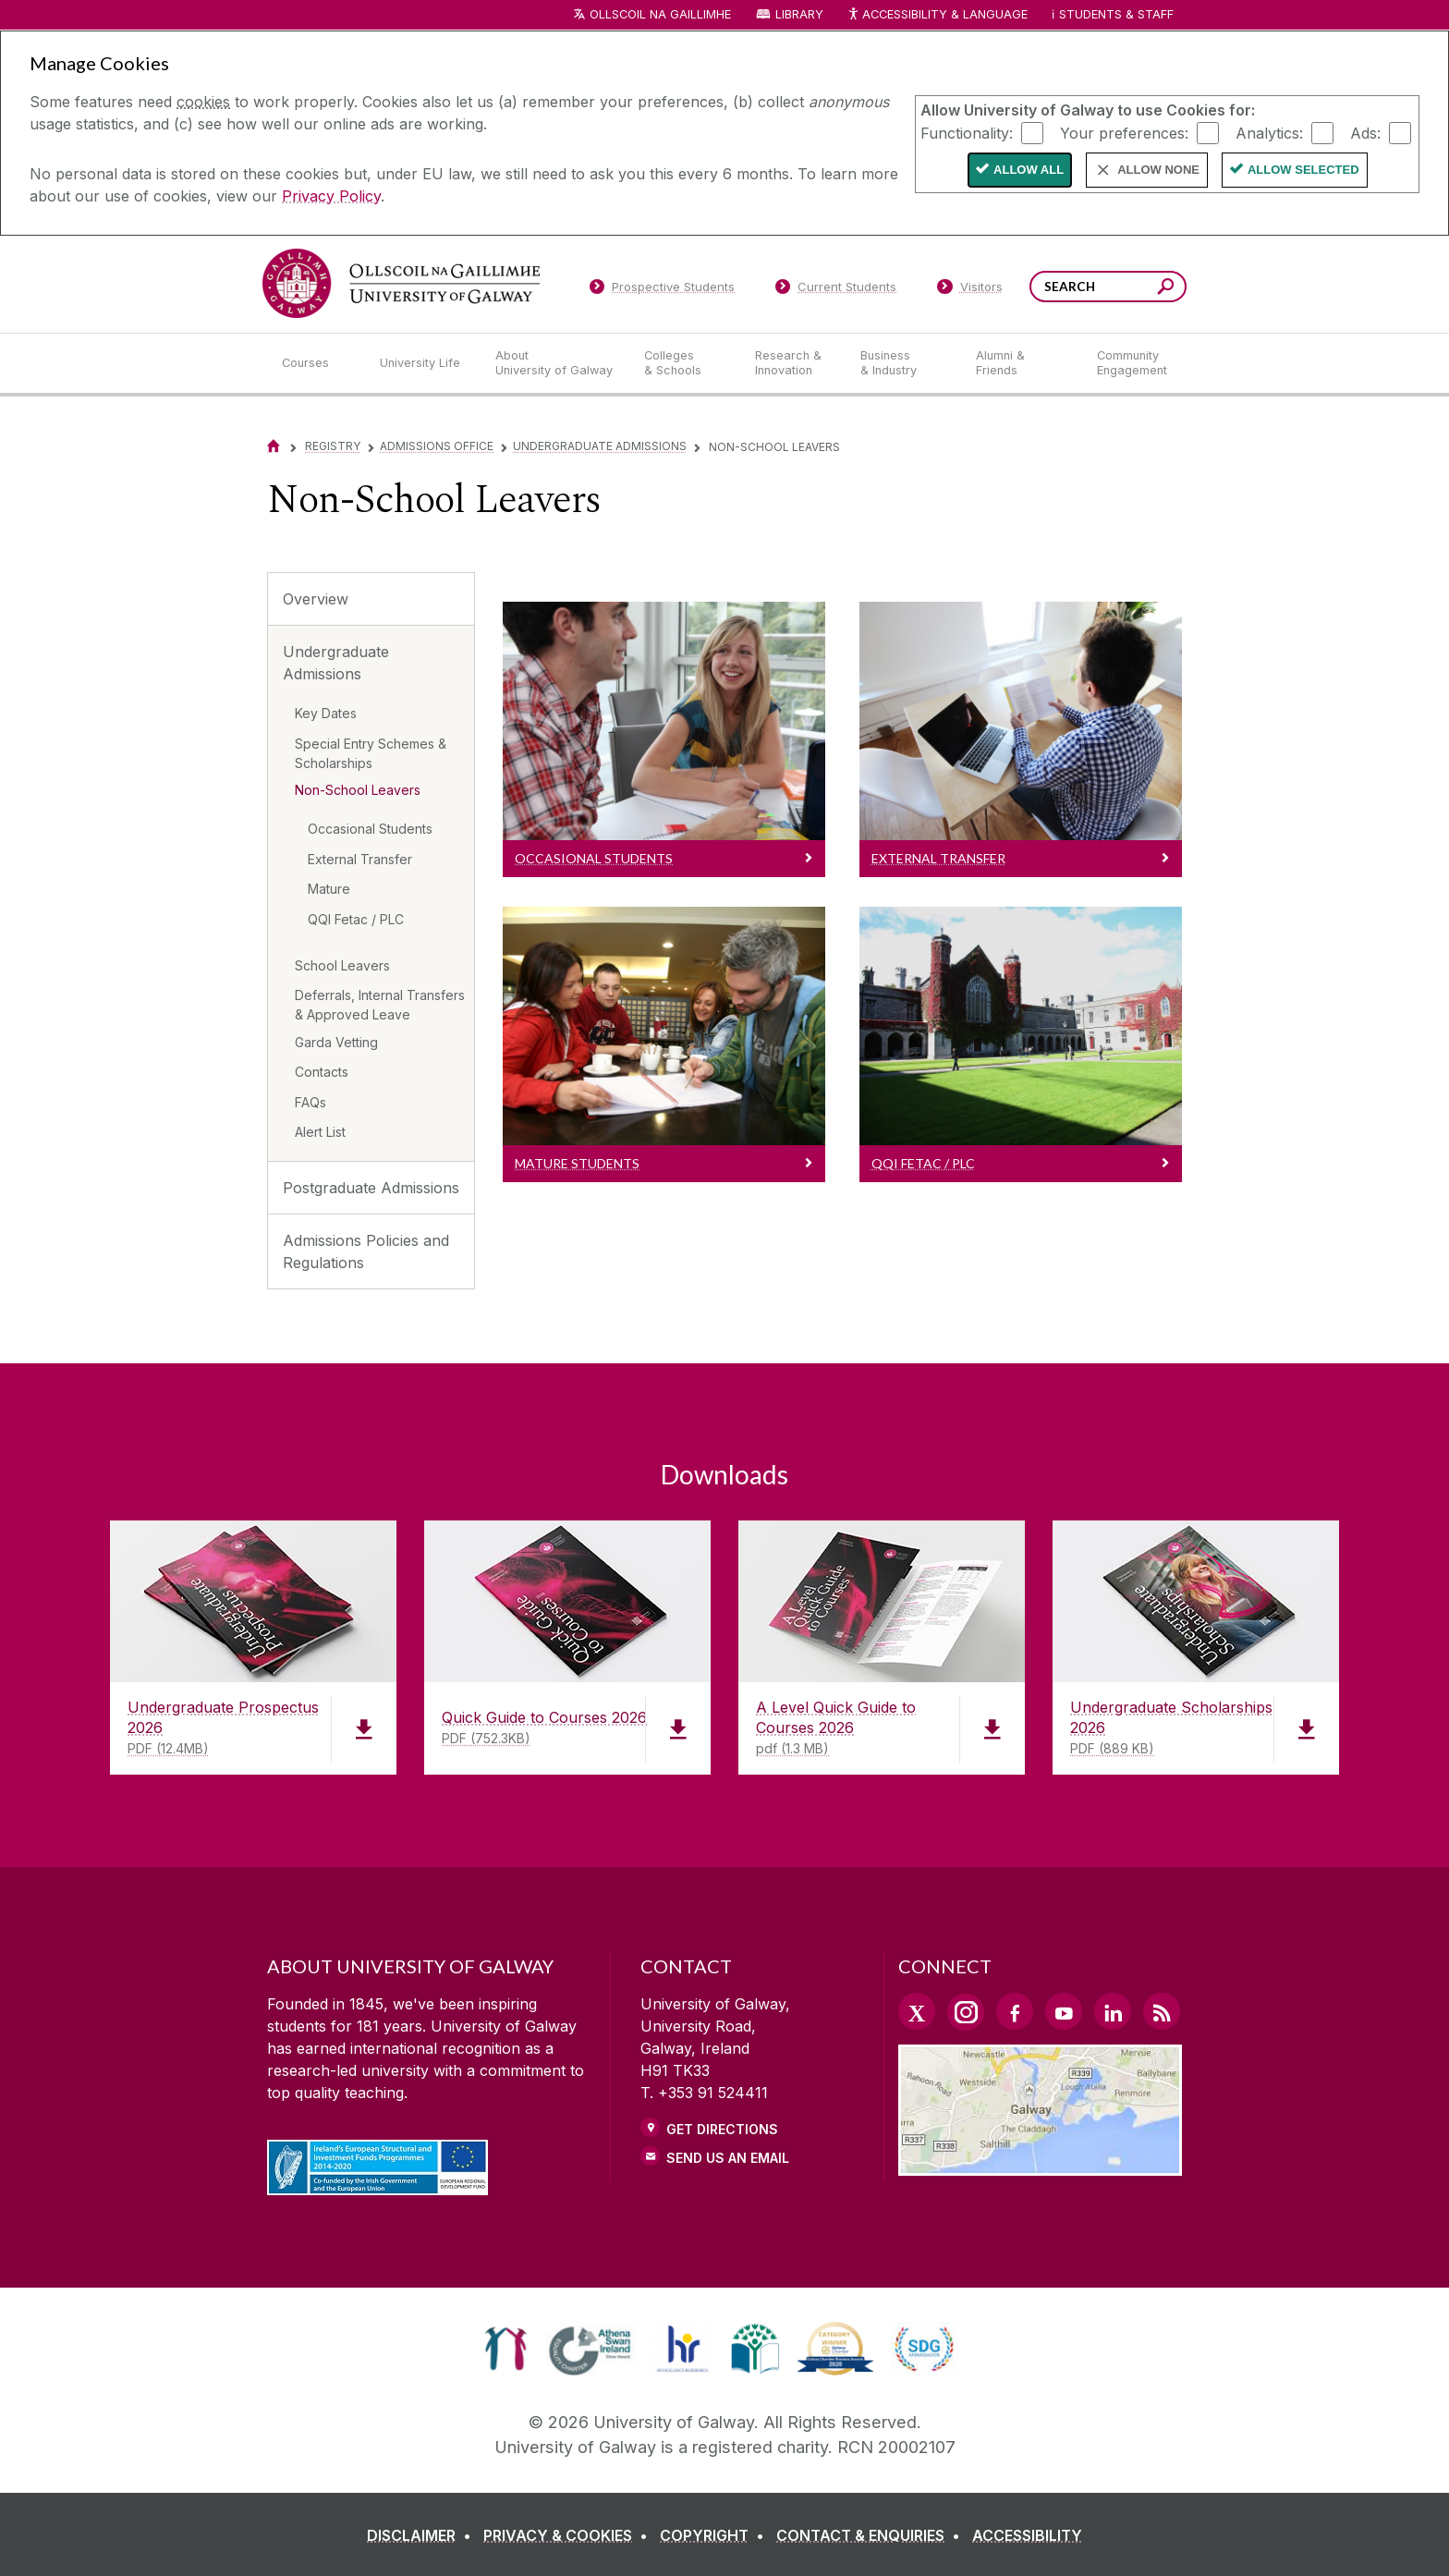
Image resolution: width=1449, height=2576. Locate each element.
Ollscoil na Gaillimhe (660, 14)
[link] (506, 2348)
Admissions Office (436, 446)
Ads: (1365, 132)
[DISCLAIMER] (423, 2535)
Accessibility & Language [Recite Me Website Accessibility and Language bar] (937, 15)
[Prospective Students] (661, 290)
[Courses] (316, 363)
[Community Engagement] (1132, 363)
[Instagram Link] (965, 2012)
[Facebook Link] (1014, 2011)
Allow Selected (1303, 170)
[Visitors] (969, 290)
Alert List (320, 1132)
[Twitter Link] (916, 2011)
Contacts (321, 1072)
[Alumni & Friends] (1021, 363)
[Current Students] (836, 290)
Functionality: (966, 132)
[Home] (273, 446)
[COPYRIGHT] (716, 2535)
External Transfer (360, 859)
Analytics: (1269, 132)
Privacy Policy (331, 196)
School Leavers (342, 965)
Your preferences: (1124, 132)
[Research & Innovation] (793, 363)
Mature (329, 889)
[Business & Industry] (903, 363)
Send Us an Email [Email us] (727, 2158)
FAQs (310, 1102)
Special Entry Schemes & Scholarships (370, 753)
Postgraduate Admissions (371, 1187)
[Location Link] (1040, 2164)
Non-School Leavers (357, 790)
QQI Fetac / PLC (356, 919)
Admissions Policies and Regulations (366, 1251)
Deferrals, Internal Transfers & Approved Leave (380, 1004)
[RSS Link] (1161, 2011)
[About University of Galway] (555, 363)
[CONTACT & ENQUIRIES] (872, 2535)
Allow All (1028, 170)
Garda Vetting (336, 1042)
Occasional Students (370, 828)
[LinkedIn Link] (1112, 2011)
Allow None (1158, 170)
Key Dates (326, 713)
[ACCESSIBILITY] (1027, 2535)
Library (799, 14)
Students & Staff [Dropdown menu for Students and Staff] (1116, 14)
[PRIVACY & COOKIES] (569, 2535)
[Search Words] (1108, 286)
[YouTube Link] (1063, 2011)
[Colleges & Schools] (684, 363)
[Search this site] (1165, 288)
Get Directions (722, 2129)
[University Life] (422, 363)
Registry (332, 446)
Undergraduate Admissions (600, 446)
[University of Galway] (401, 283)
